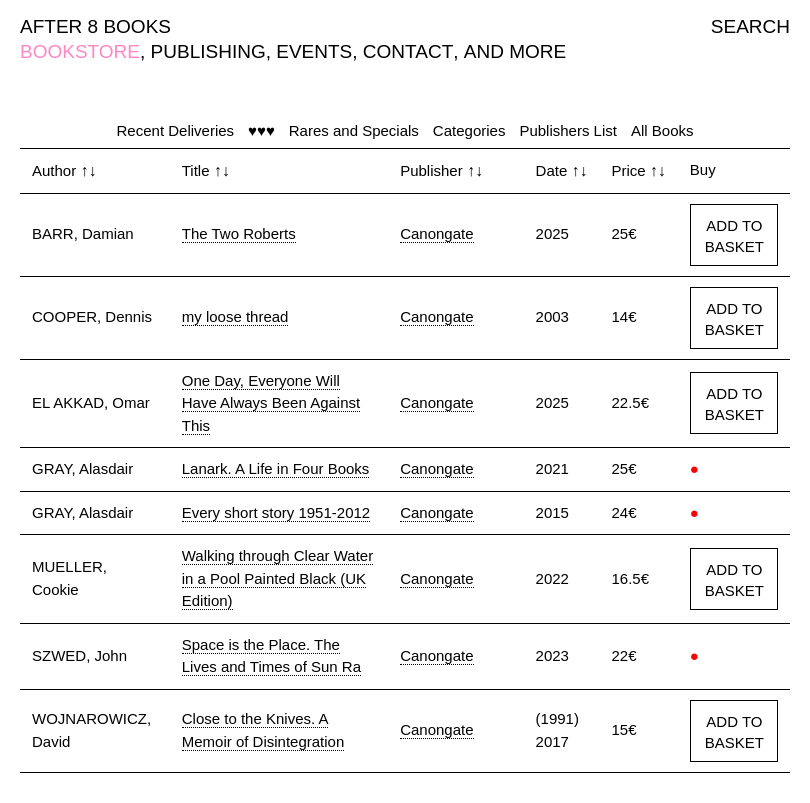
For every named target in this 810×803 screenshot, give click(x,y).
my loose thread (235, 316)
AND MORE (515, 51)
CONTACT (408, 51)
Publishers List (568, 130)
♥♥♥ (261, 130)
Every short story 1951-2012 (276, 512)
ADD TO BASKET (734, 236)
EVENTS (314, 51)
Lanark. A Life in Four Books (276, 468)
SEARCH (750, 26)
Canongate (436, 233)
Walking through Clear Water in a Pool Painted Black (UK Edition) (277, 578)
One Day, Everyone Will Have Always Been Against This (271, 403)
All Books (662, 130)
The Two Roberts (239, 233)
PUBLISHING (208, 51)
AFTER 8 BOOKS (95, 26)
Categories (469, 130)
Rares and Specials (354, 130)
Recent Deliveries (176, 130)
